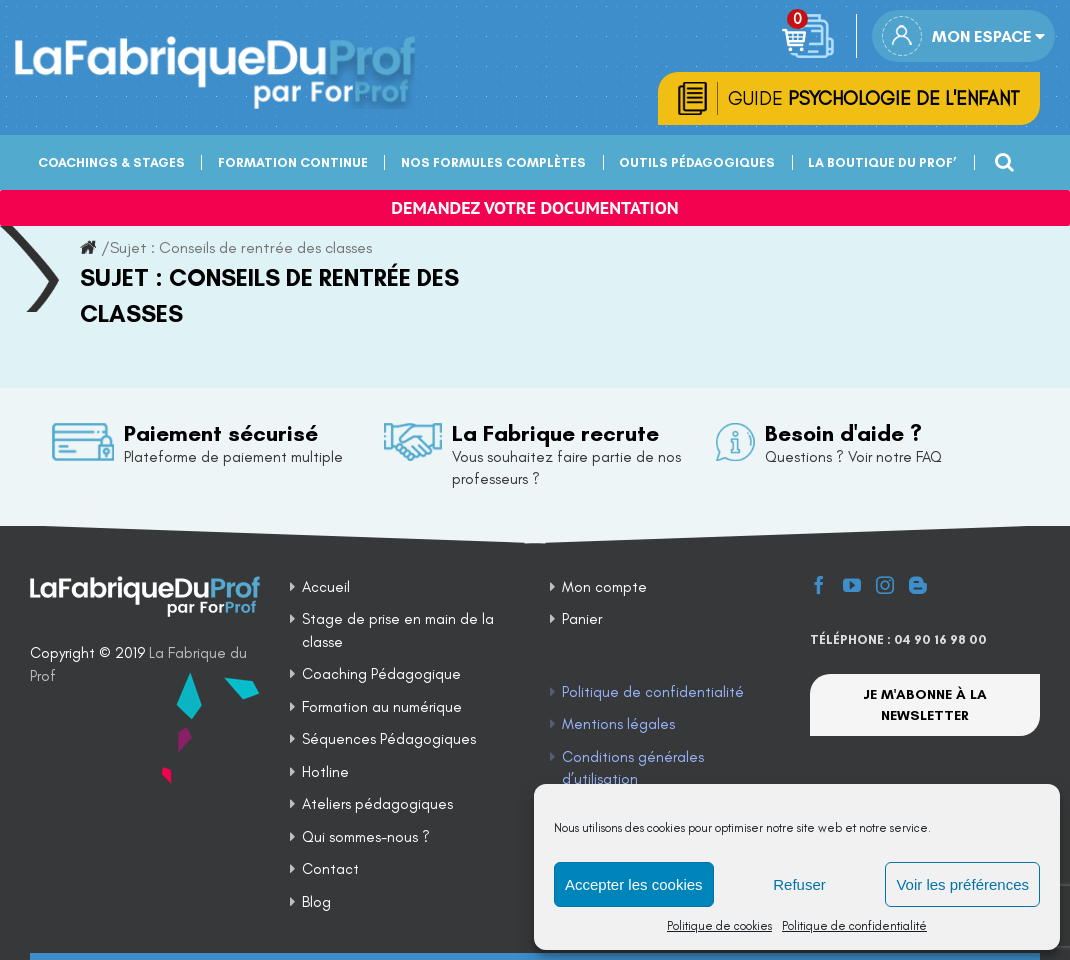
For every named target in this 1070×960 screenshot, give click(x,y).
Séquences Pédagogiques (389, 739)
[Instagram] (885, 585)
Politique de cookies (719, 926)
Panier (582, 619)
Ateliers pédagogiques (377, 804)
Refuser (799, 884)
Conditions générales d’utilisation (633, 768)
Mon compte (604, 587)
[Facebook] (819, 585)
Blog (316, 902)
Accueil (326, 587)
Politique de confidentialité (854, 926)
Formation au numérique (382, 707)
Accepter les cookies (634, 884)
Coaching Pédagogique (381, 674)
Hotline (325, 772)
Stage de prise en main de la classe (398, 630)
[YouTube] (852, 585)
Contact (330, 869)
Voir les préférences (962, 884)
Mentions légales (618, 724)
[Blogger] (918, 585)
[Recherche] (1002, 159)
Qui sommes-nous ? (366, 837)
